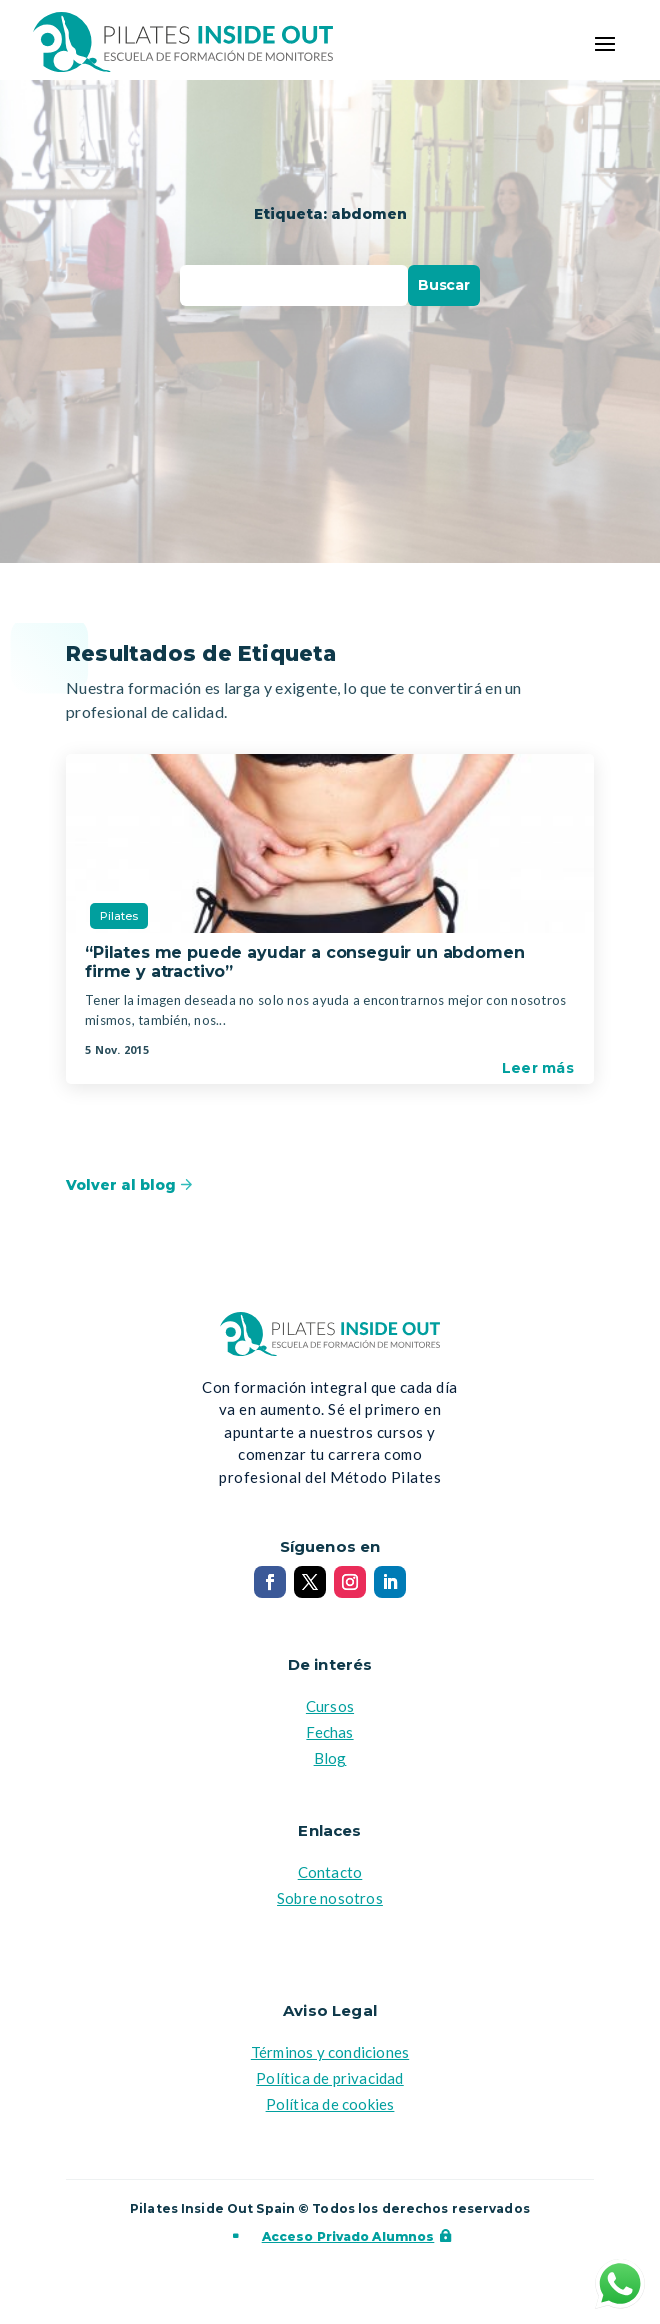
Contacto (330, 1872)
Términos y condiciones (330, 2052)
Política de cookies (330, 2104)
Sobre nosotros (330, 1898)
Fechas (329, 1732)
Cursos (330, 1706)
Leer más (538, 1068)
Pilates (119, 916)
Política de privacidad (329, 2078)
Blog (330, 1758)
